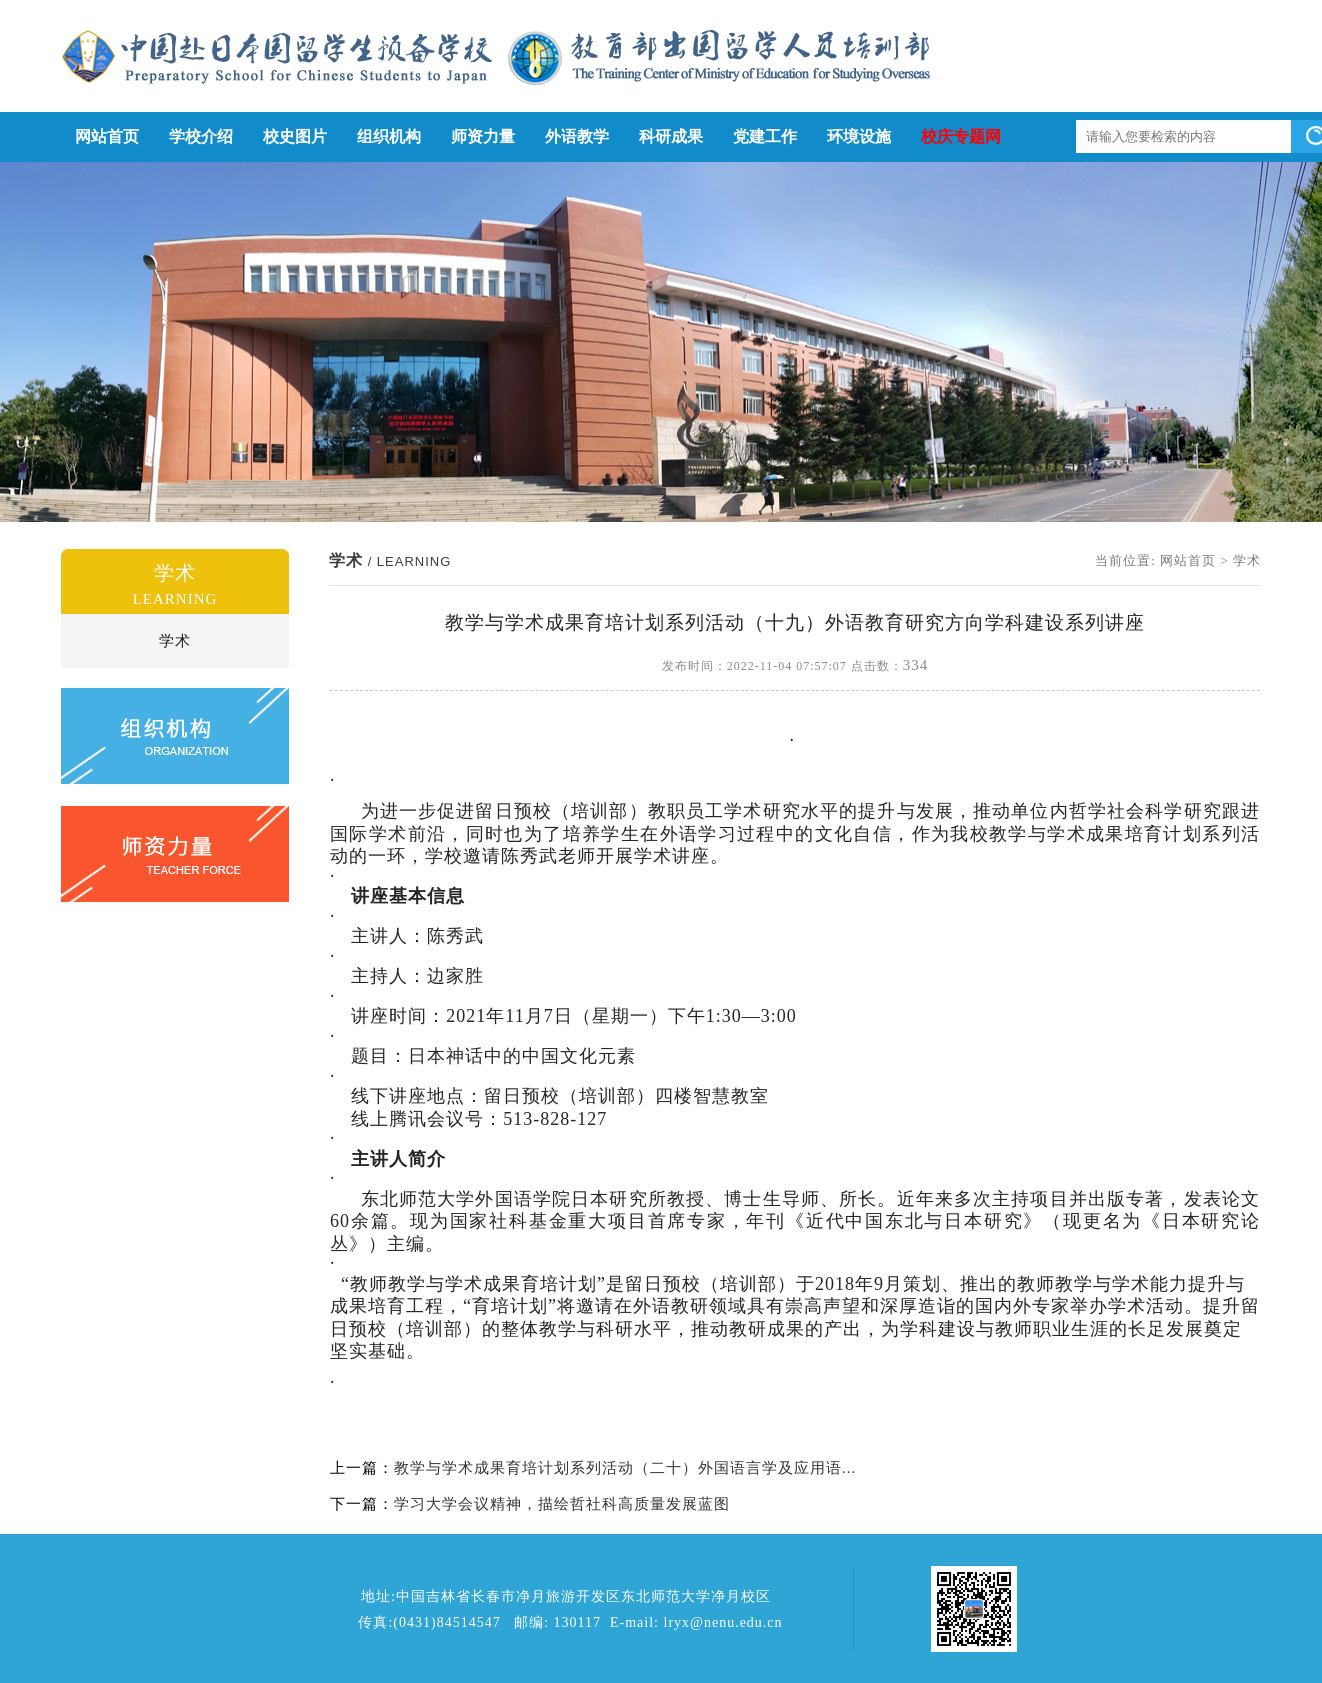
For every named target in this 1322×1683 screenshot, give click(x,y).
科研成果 (671, 136)
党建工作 (765, 136)
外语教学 (577, 136)
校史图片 (295, 136)
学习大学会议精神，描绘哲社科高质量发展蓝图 (562, 1504)
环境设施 (859, 136)
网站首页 (107, 136)
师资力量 (483, 136)
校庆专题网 (961, 136)
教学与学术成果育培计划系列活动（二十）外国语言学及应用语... (625, 1468)
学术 (175, 641)
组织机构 (389, 136)
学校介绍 (201, 136)
